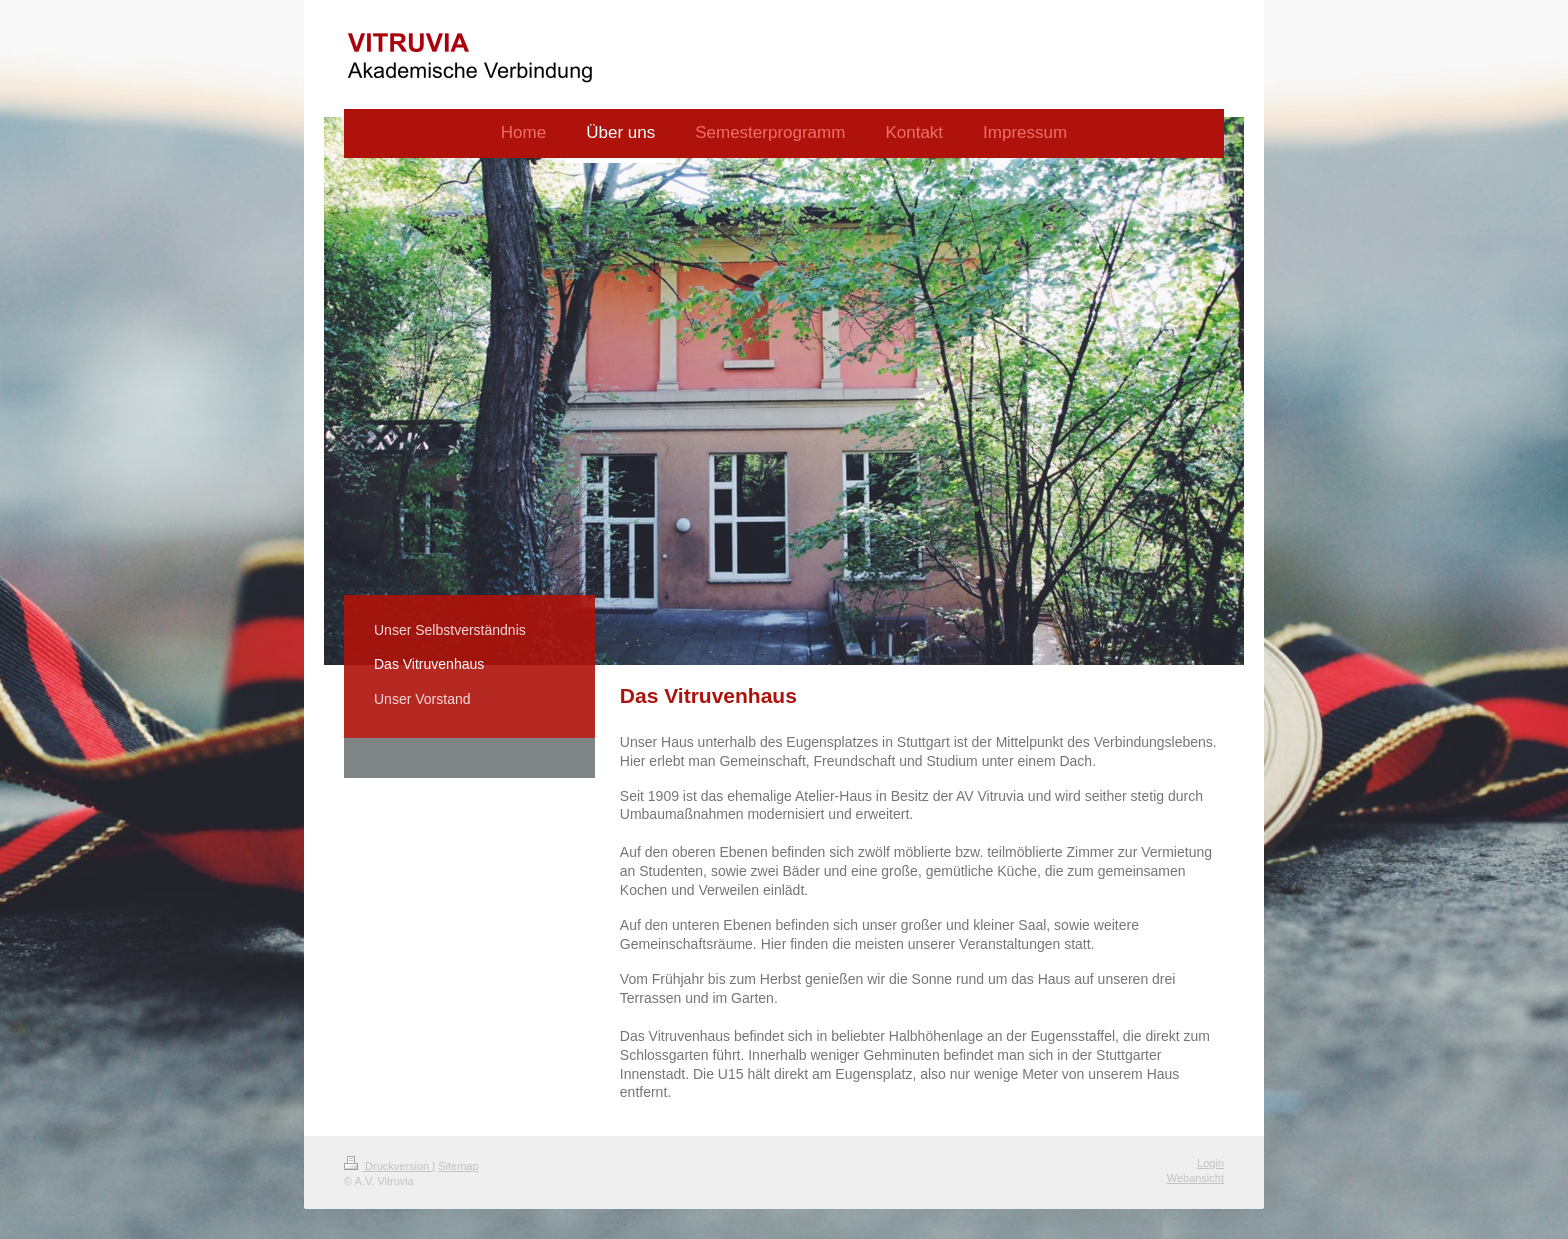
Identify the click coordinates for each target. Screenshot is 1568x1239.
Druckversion (388, 1166)
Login (1210, 1163)
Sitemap (458, 1166)
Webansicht (1195, 1178)
